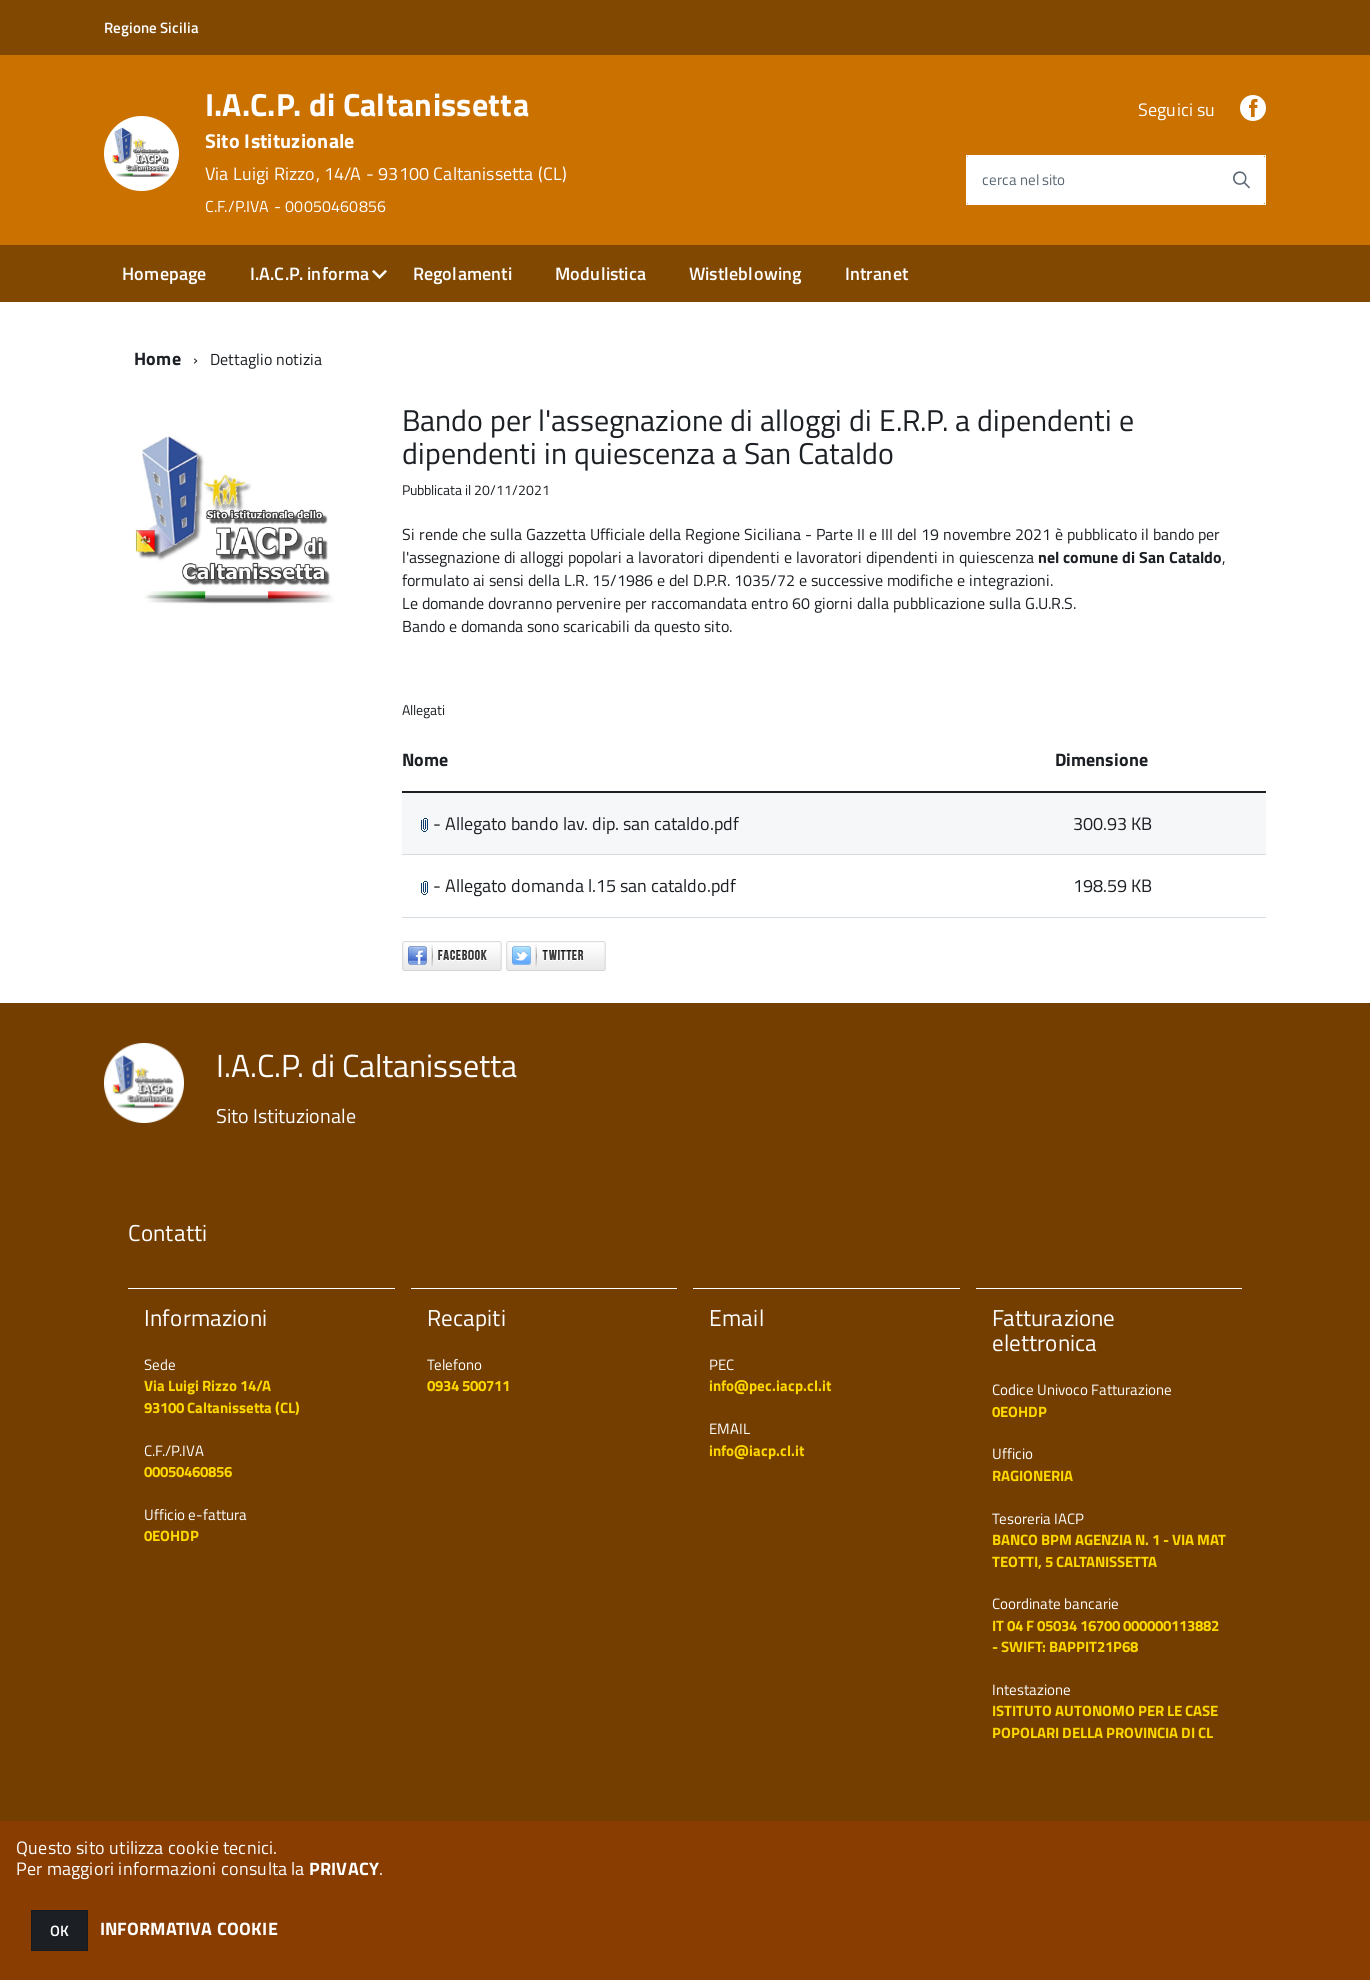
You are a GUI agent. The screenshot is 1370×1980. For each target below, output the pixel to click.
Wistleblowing (745, 273)
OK (59, 1930)
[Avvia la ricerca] (1241, 180)
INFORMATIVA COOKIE (189, 1928)
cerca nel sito (1023, 179)
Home (157, 358)
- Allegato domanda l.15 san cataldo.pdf (578, 885)
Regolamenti (462, 273)
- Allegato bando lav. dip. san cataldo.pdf (579, 823)
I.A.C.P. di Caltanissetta (386, 152)
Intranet (876, 273)
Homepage (164, 273)
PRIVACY (344, 1868)
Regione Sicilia (151, 27)
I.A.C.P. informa (310, 273)
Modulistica (600, 273)
